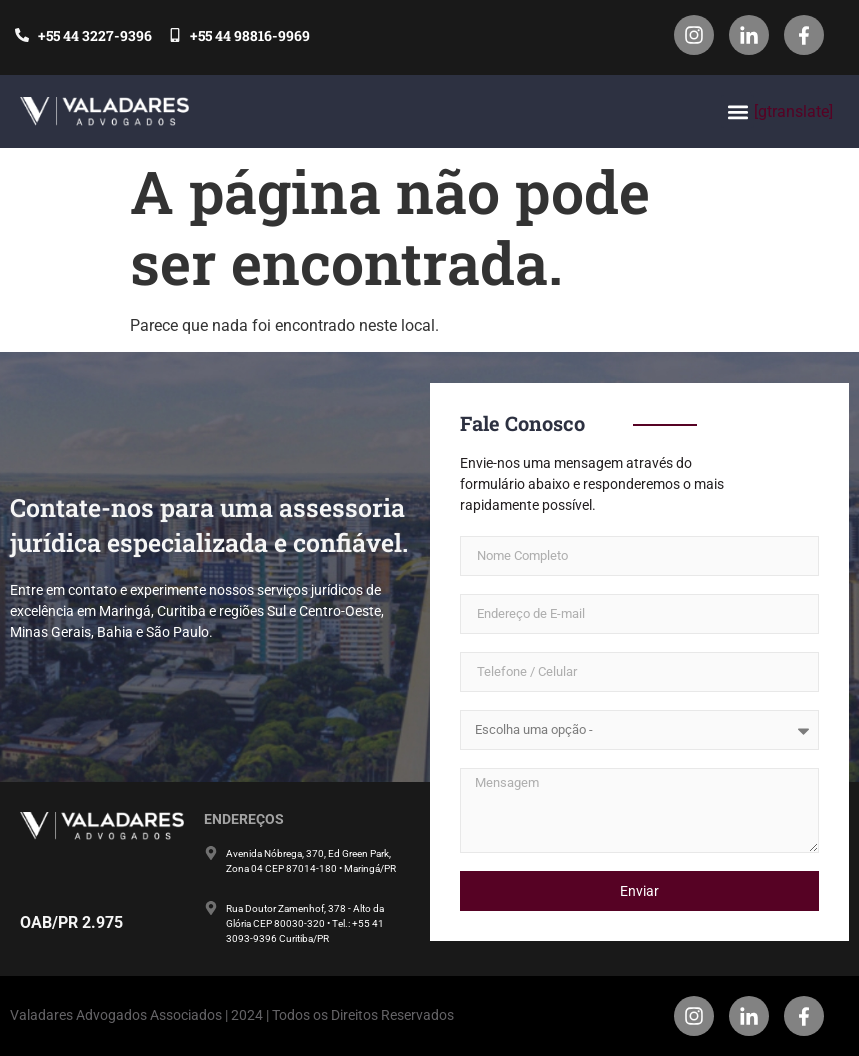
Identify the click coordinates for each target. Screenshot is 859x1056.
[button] (737, 111)
